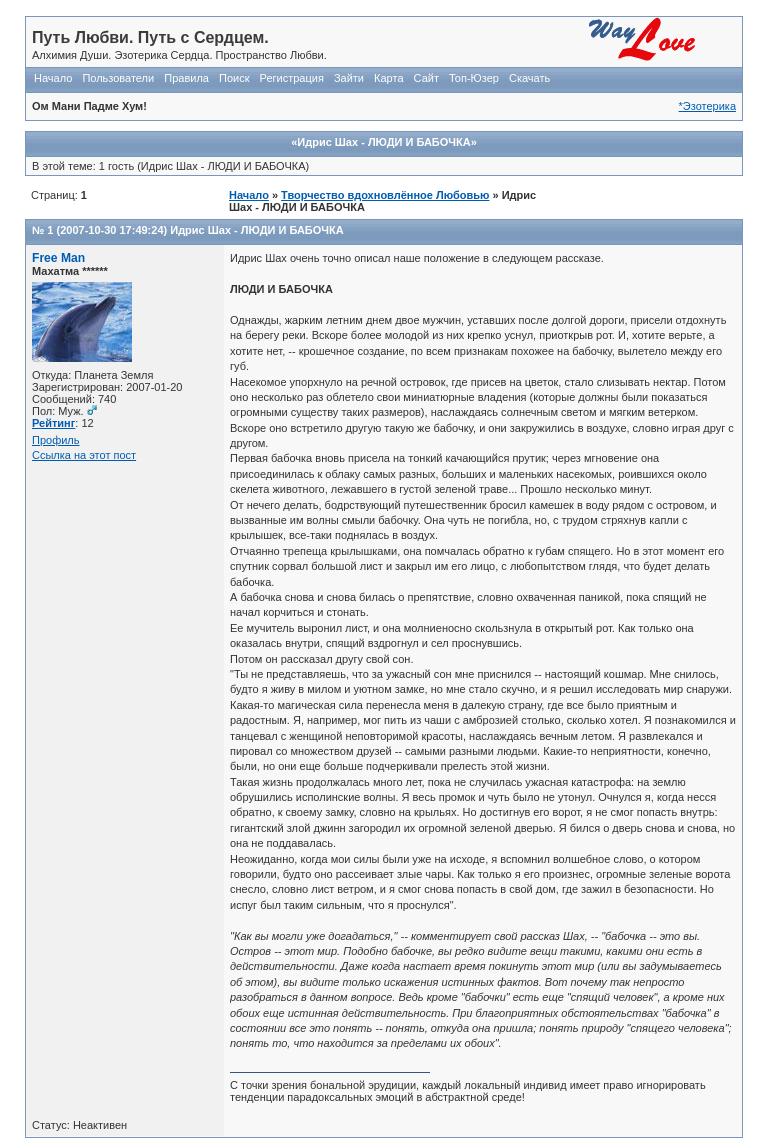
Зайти (349, 78)
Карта (388, 78)
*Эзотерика (707, 106)
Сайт (426, 78)
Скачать (529, 78)
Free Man (58, 258)
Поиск (234, 78)
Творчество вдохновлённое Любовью (385, 195)
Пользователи (118, 78)
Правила (186, 78)
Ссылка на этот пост (84, 455)
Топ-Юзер (474, 78)
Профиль (56, 440)
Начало (53, 78)
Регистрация (292, 78)
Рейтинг (53, 423)
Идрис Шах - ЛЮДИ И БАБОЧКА (256, 230)
